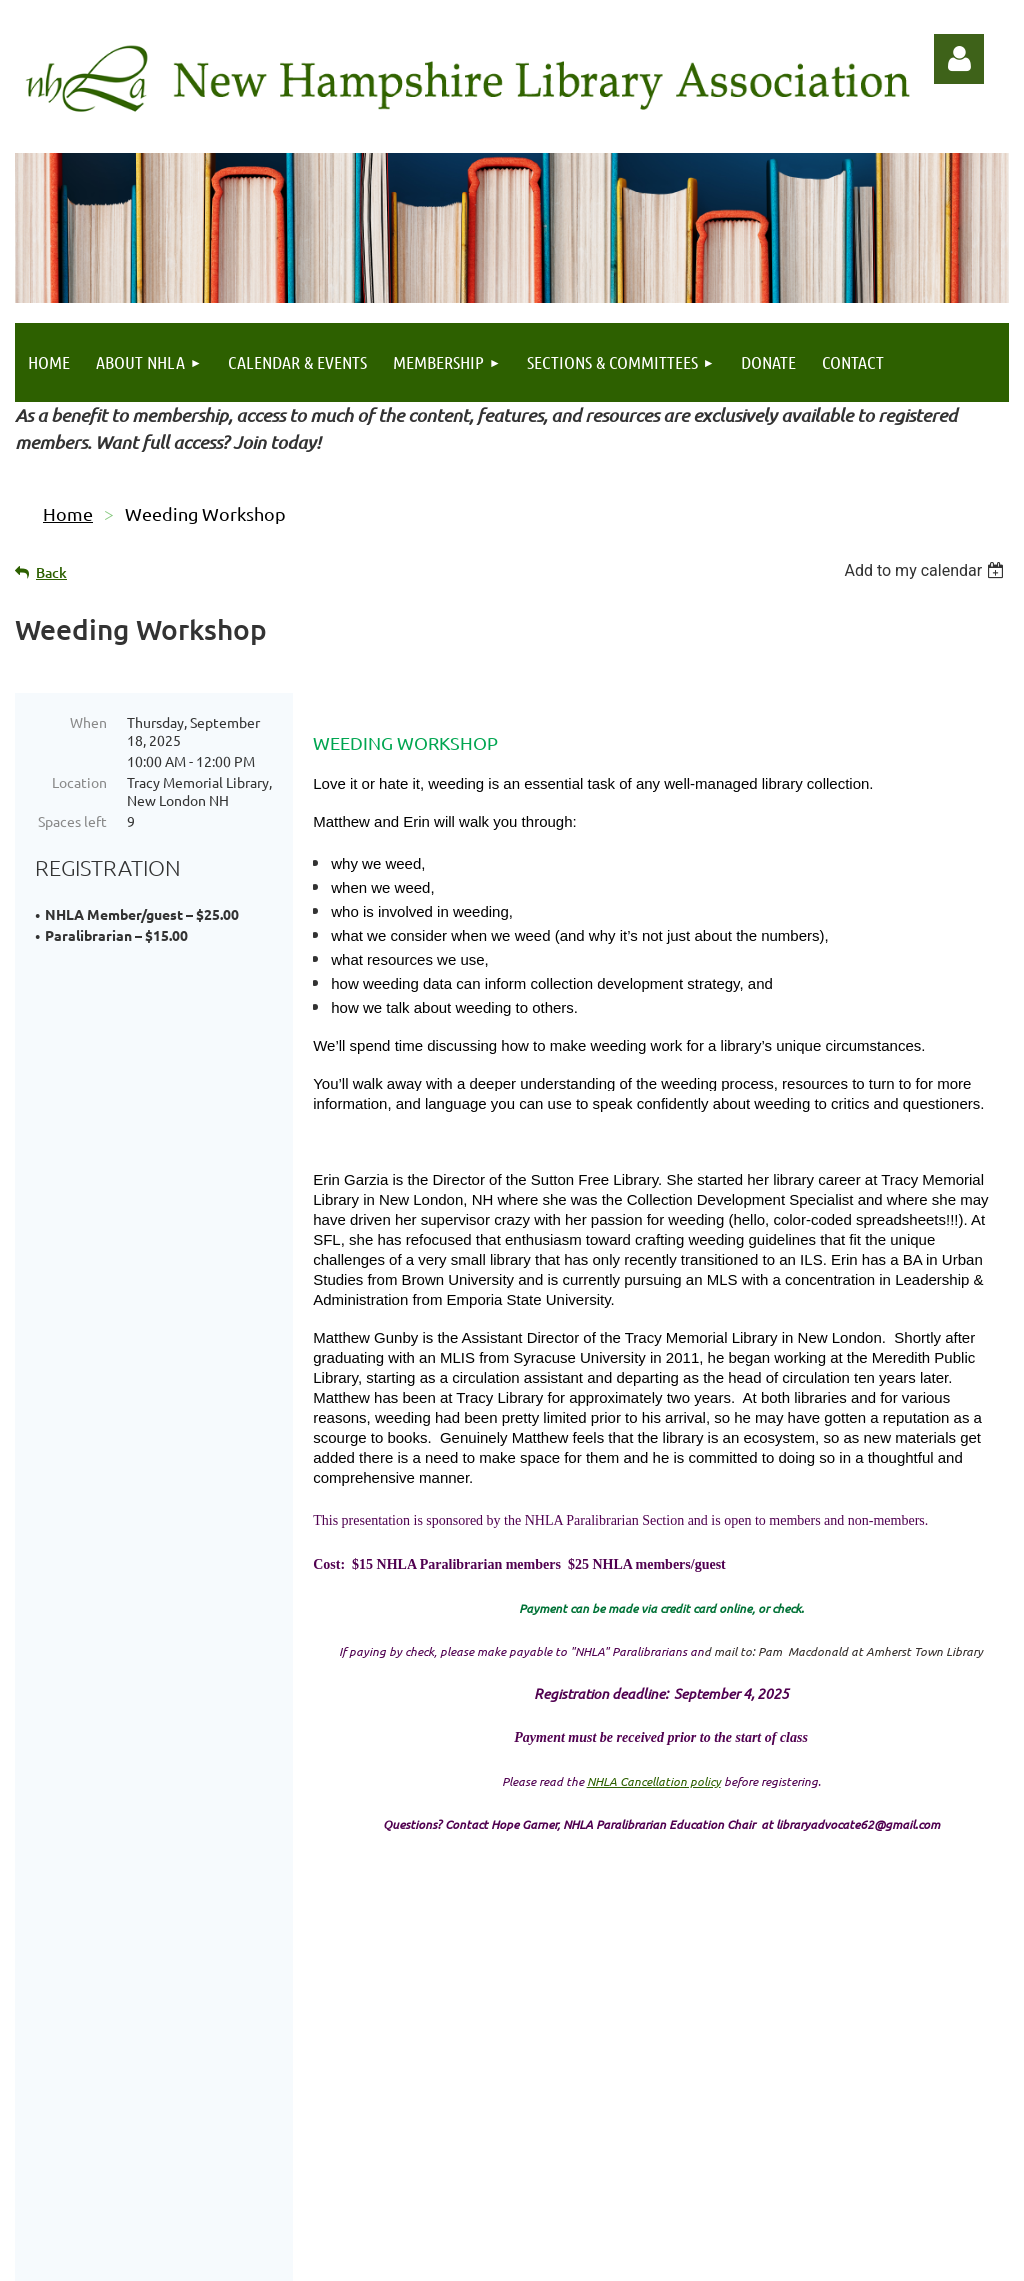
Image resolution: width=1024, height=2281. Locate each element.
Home (68, 513)
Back (51, 572)
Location (79, 782)
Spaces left (72, 821)
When (88, 722)
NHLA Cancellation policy (654, 1781)
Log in (959, 59)
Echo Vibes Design (933, 2205)
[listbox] (926, 570)
